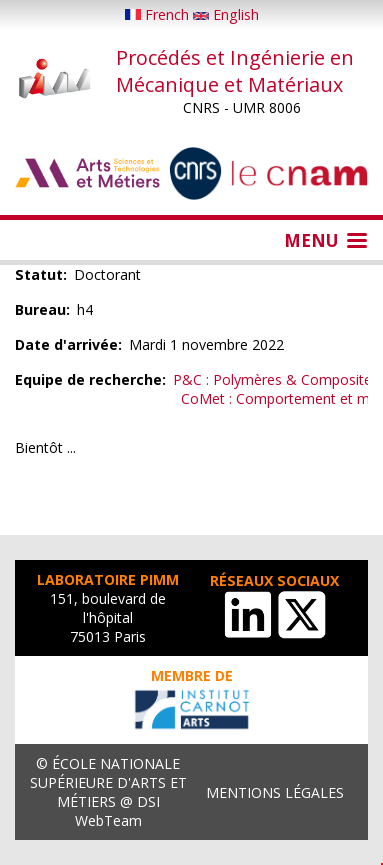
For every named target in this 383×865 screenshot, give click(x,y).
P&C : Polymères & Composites (276, 379)
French (159, 14)
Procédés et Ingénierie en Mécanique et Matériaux (235, 71)
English (226, 14)
